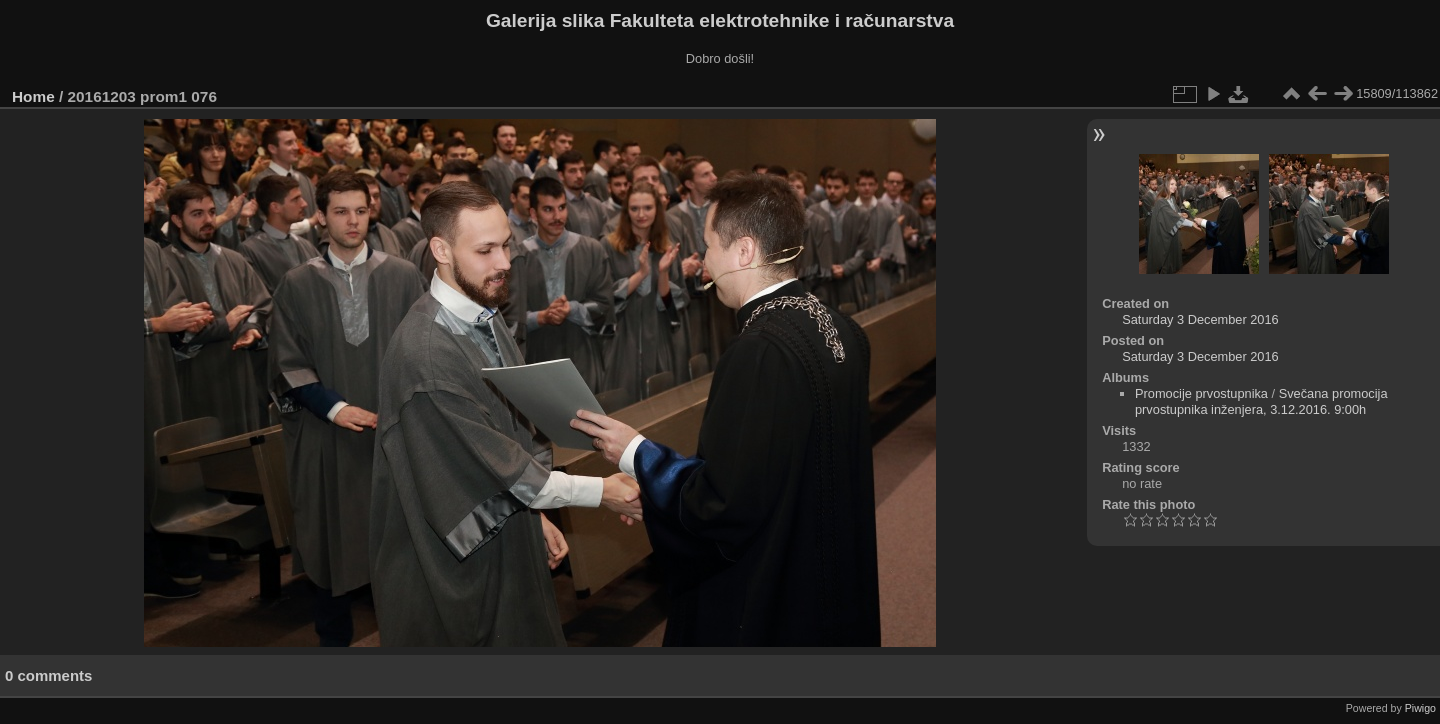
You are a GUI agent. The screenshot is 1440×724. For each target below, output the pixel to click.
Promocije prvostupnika (1201, 393)
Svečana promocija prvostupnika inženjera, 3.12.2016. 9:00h (1261, 401)
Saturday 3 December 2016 (1200, 319)
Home (33, 96)
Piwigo (1420, 708)
